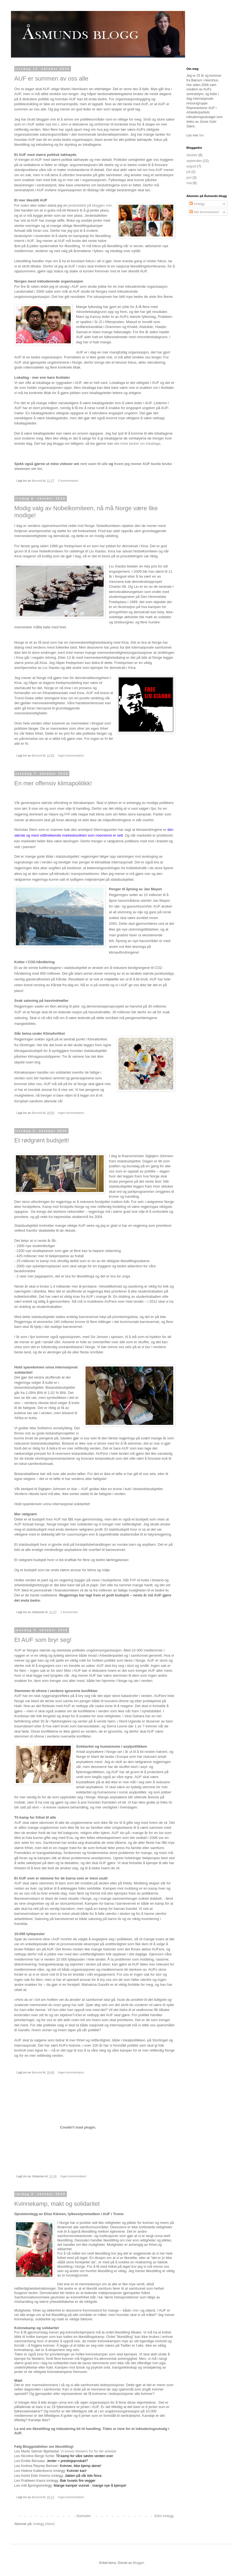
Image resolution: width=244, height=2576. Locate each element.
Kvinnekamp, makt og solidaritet (57, 2203)
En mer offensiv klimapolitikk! (53, 783)
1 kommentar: (69, 1612)
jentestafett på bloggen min (90, 205)
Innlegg (197, 204)
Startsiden (83, 2516)
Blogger (138, 2563)
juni (189, 177)
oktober (191, 155)
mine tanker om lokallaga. (140, 443)
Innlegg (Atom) (44, 2524)
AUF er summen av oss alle (51, 78)
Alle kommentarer (204, 212)
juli (188, 172)
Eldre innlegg (164, 2516)
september (194, 161)
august (191, 166)
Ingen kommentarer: (72, 755)
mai (189, 183)
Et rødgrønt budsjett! (41, 1140)
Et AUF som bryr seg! (43, 1639)
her (201, 135)
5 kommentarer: (69, 480)
